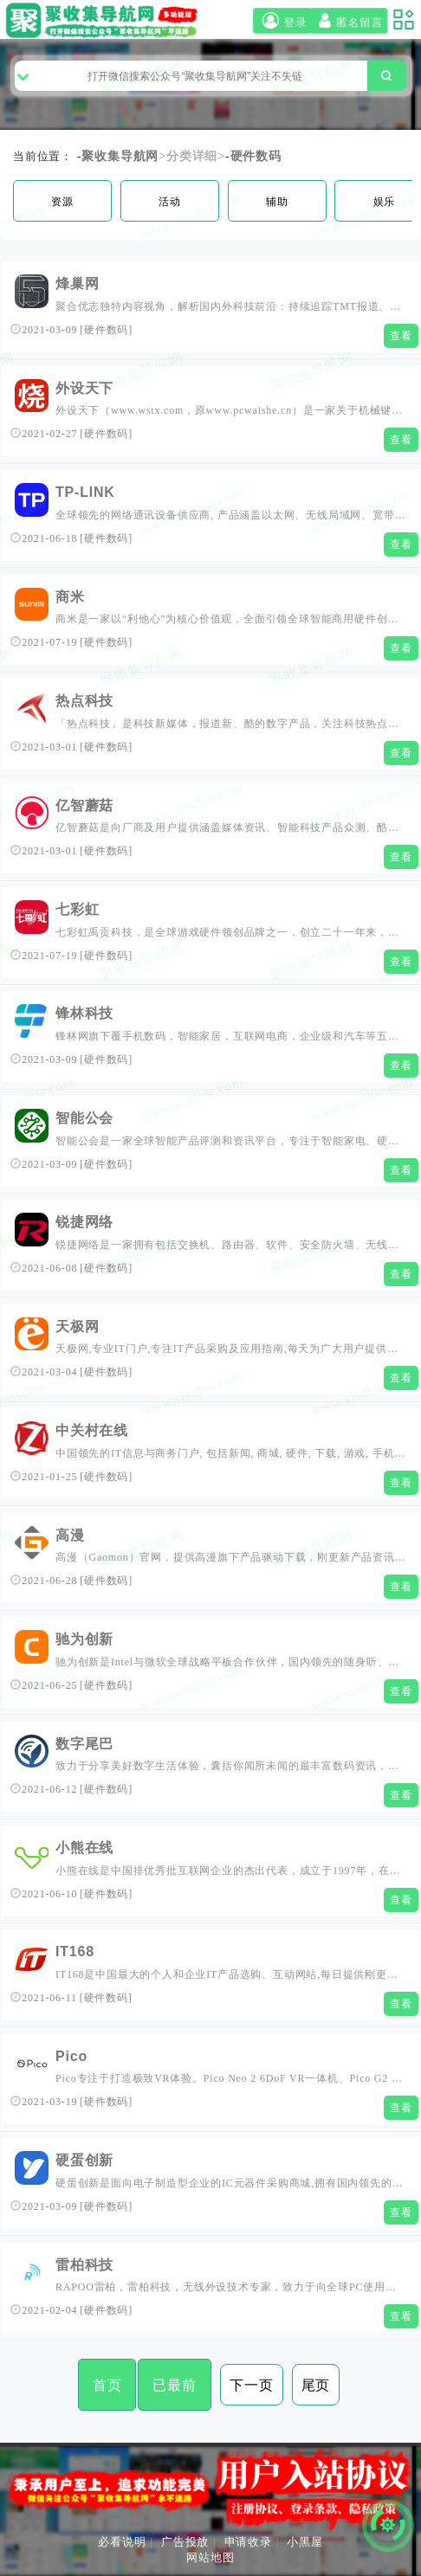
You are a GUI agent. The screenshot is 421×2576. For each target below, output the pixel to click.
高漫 (70, 1535)
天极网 (77, 1326)
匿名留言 (348, 20)
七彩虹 (77, 909)
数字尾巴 (84, 1743)
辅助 (277, 202)
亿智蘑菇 (84, 805)
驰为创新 (84, 1639)
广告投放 (185, 2541)
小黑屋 (304, 2541)
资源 (62, 202)
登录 (282, 20)
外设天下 (84, 388)
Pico (71, 2056)
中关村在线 (91, 1430)
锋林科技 (84, 1013)
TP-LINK (85, 492)
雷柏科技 (84, 2264)
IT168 (74, 1951)
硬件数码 (256, 156)
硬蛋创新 (84, 2160)
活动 (170, 202)
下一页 (251, 2385)
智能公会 (84, 1118)
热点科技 (84, 700)
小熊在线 (84, 1847)
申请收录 (248, 2541)
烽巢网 (77, 283)
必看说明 (122, 2541)
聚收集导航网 (120, 156)
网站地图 (210, 2557)
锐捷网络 (84, 1221)
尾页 (316, 2385)
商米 (70, 596)
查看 (401, 336)
